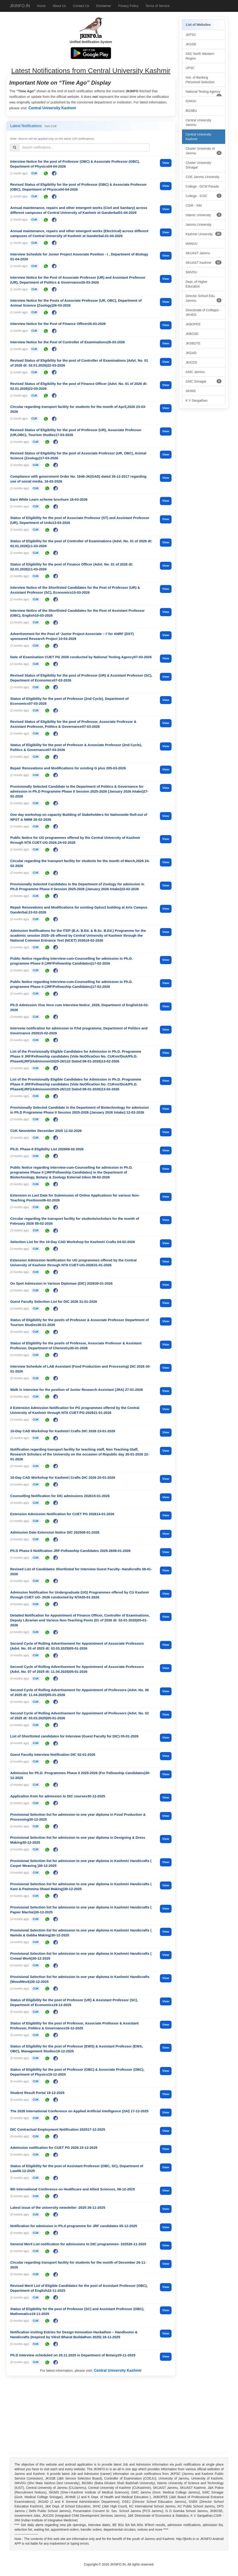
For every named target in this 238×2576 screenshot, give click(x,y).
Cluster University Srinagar (198, 165)
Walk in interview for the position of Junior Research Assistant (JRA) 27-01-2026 (76, 1390)
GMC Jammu (195, 372)
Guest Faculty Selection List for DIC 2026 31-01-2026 (53, 1301)
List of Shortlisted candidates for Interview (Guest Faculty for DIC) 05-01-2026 (74, 1736)
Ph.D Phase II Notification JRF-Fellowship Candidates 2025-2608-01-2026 (70, 1551)
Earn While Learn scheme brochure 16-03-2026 (49, 499)
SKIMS (191, 391)
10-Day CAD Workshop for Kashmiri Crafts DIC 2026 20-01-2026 (62, 1477)
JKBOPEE (193, 324)
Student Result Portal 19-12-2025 (37, 2093)
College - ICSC (204, 196)
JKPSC (191, 34)
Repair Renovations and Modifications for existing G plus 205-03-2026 (68, 768)
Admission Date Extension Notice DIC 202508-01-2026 (54, 1532)
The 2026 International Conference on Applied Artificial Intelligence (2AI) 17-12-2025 (79, 2111)
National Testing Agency (204, 93)
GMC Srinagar (204, 381)
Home (41, 6)
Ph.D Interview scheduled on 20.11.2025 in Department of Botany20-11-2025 (73, 2355)
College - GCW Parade (202, 186)
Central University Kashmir (52, 108)
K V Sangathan (197, 400)
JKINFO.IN (20, 5)
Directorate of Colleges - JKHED (203, 312)
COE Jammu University (202, 177)
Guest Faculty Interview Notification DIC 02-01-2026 (52, 1754)
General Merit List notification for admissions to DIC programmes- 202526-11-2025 (78, 2244)
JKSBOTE (193, 343)
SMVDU (192, 272)
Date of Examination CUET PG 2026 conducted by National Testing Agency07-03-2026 (81, 657)
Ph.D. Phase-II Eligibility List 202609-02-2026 (47, 1149)
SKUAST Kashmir (204, 262)
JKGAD (191, 353)
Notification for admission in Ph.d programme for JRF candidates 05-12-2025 (73, 2226)
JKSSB (191, 44)
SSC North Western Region (200, 56)
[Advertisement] (90, 2415)
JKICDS (191, 362)
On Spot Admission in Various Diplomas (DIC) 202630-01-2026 (61, 1283)
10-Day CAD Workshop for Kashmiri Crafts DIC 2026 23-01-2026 (62, 1431)
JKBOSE (192, 334)
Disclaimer (103, 6)
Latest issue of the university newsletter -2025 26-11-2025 (57, 2207)
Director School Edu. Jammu (204, 298)
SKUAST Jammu (198, 253)
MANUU (192, 243)
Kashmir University (204, 234)
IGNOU (191, 101)
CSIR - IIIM (194, 205)
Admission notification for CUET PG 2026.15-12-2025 (53, 2147)
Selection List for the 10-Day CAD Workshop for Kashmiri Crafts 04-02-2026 (72, 1242)
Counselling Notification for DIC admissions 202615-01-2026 (60, 1496)
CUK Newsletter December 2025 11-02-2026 (46, 1131)
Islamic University (204, 215)
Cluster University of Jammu (204, 151)
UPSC (190, 68)
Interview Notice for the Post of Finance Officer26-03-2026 (58, 324)
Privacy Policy (128, 6)
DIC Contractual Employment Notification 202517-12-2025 (57, 2129)
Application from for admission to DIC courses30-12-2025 (57, 1796)
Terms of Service (157, 6)
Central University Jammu (198, 122)
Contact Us (81, 6)
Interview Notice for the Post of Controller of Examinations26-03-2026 (67, 342)
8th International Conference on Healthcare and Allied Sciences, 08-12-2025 (72, 2189)
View (165, 163)
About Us (59, 6)
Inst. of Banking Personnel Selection (200, 80)
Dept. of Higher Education (197, 284)
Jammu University (199, 224)
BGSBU (191, 110)
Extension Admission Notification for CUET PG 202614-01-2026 (62, 1514)
